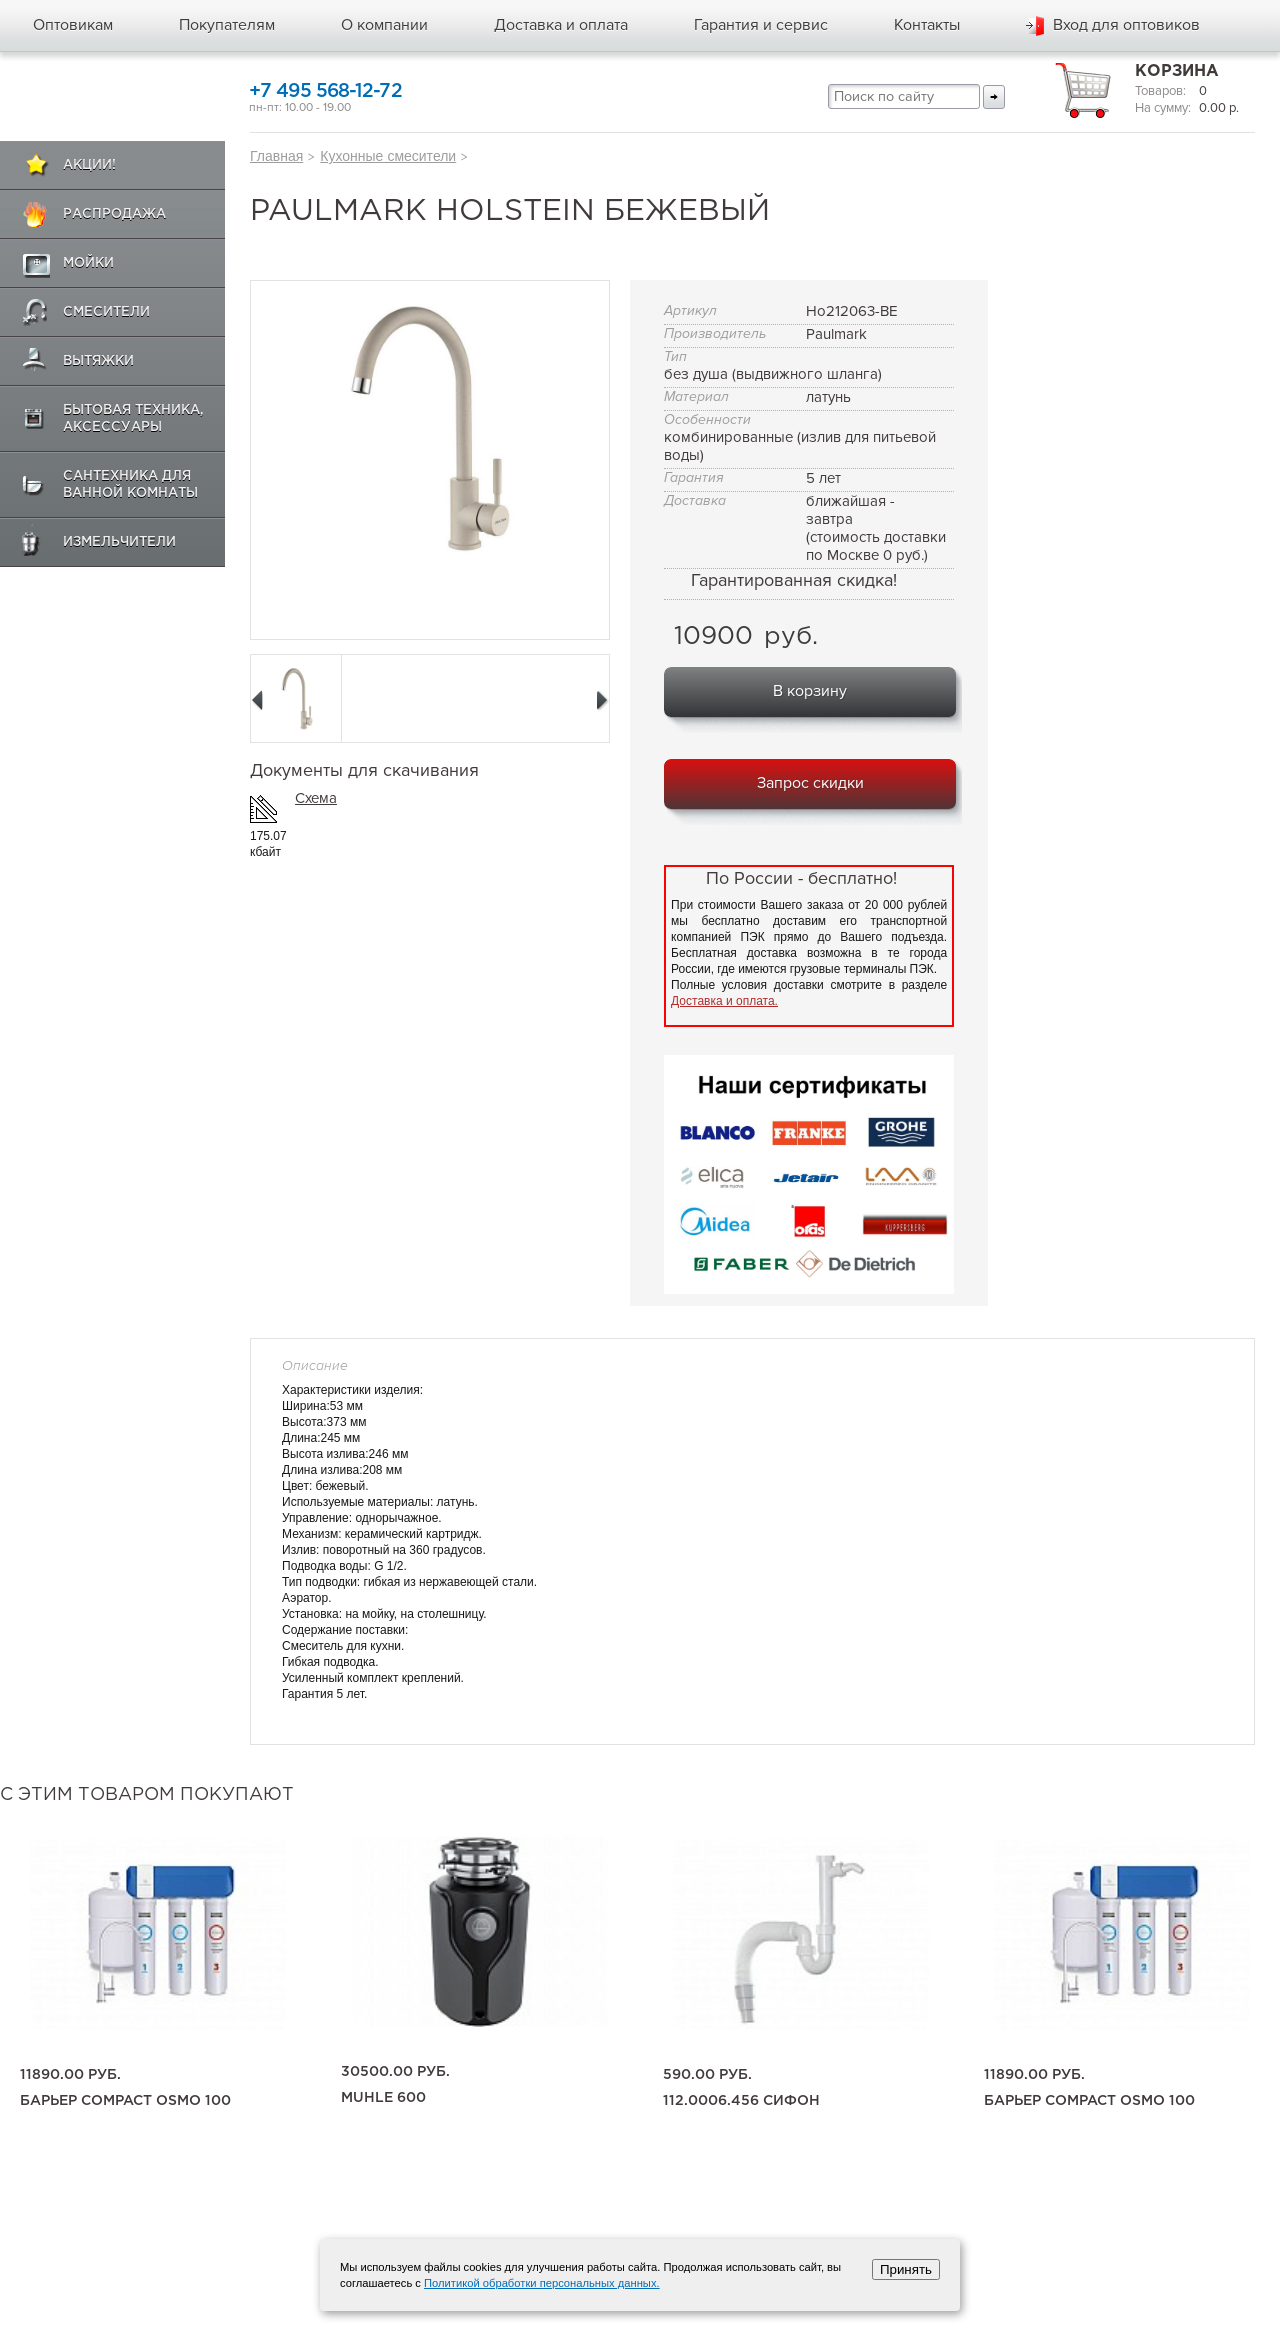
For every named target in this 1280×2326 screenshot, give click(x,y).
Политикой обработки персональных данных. (542, 2283)
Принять (906, 2269)
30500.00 (395, 2072)
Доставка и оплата (561, 25)
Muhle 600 (383, 2098)
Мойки (88, 263)
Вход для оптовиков (1126, 25)
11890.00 (70, 2075)
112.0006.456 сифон (741, 2101)
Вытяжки (98, 361)
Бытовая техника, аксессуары (133, 419)
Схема (316, 798)
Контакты (927, 25)
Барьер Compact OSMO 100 (125, 2101)
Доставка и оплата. (724, 1001)
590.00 (707, 2075)
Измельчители (119, 542)
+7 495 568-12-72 (325, 91)
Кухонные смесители (388, 156)
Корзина (1177, 71)
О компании (384, 25)
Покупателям (227, 25)
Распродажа (114, 214)
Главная (276, 156)
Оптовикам (73, 25)
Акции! (89, 165)
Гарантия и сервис (761, 25)
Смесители (106, 312)
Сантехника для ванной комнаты (130, 485)
